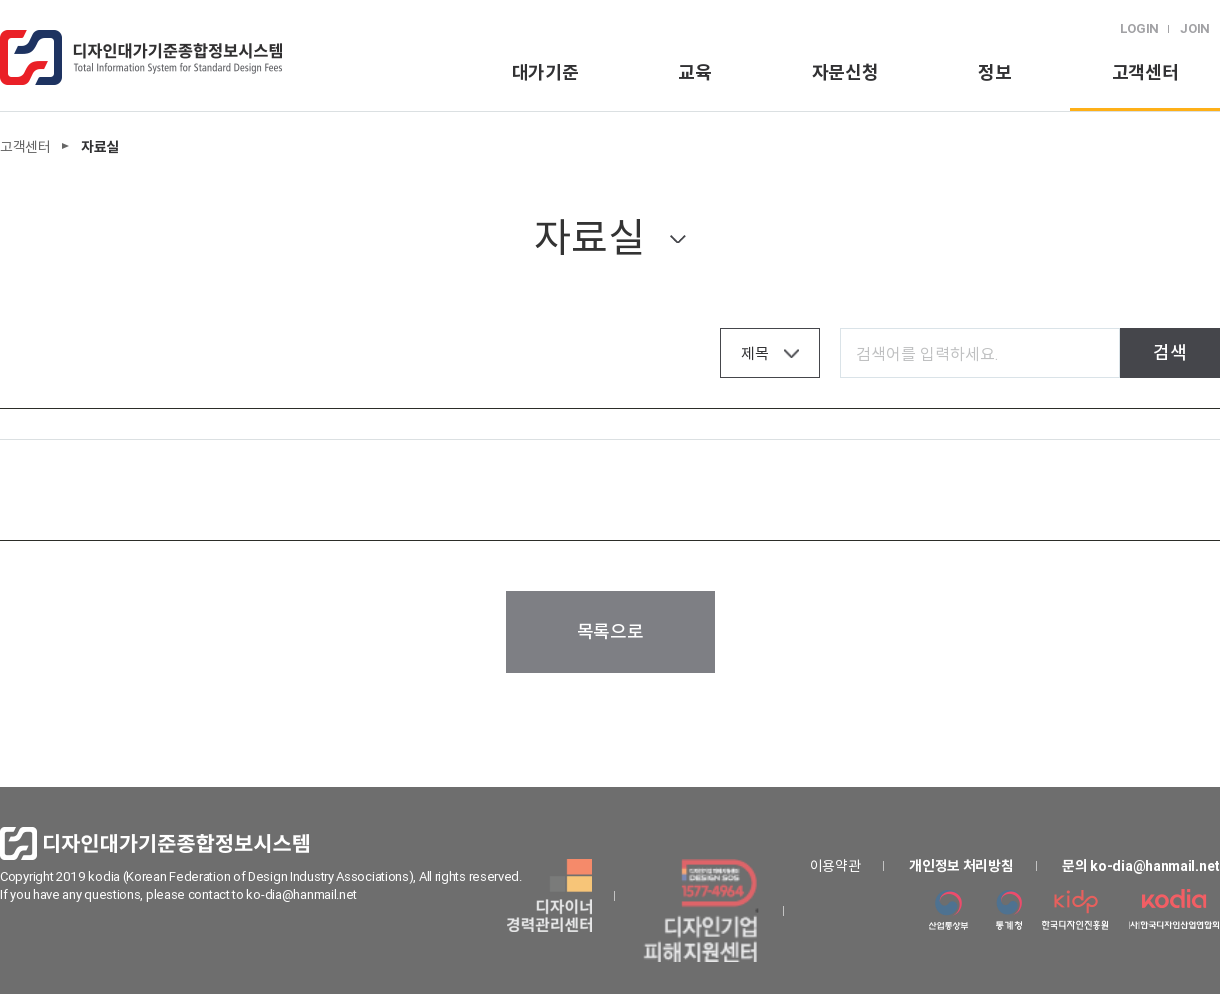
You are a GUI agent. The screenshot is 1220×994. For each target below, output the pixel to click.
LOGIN (1140, 28)
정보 (994, 72)
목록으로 (610, 631)
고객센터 (1145, 72)
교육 (694, 72)
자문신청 (845, 72)
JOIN (1195, 28)
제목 (754, 353)
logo (141, 57)
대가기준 (545, 72)
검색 (1169, 352)
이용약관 (835, 866)
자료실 (589, 237)
